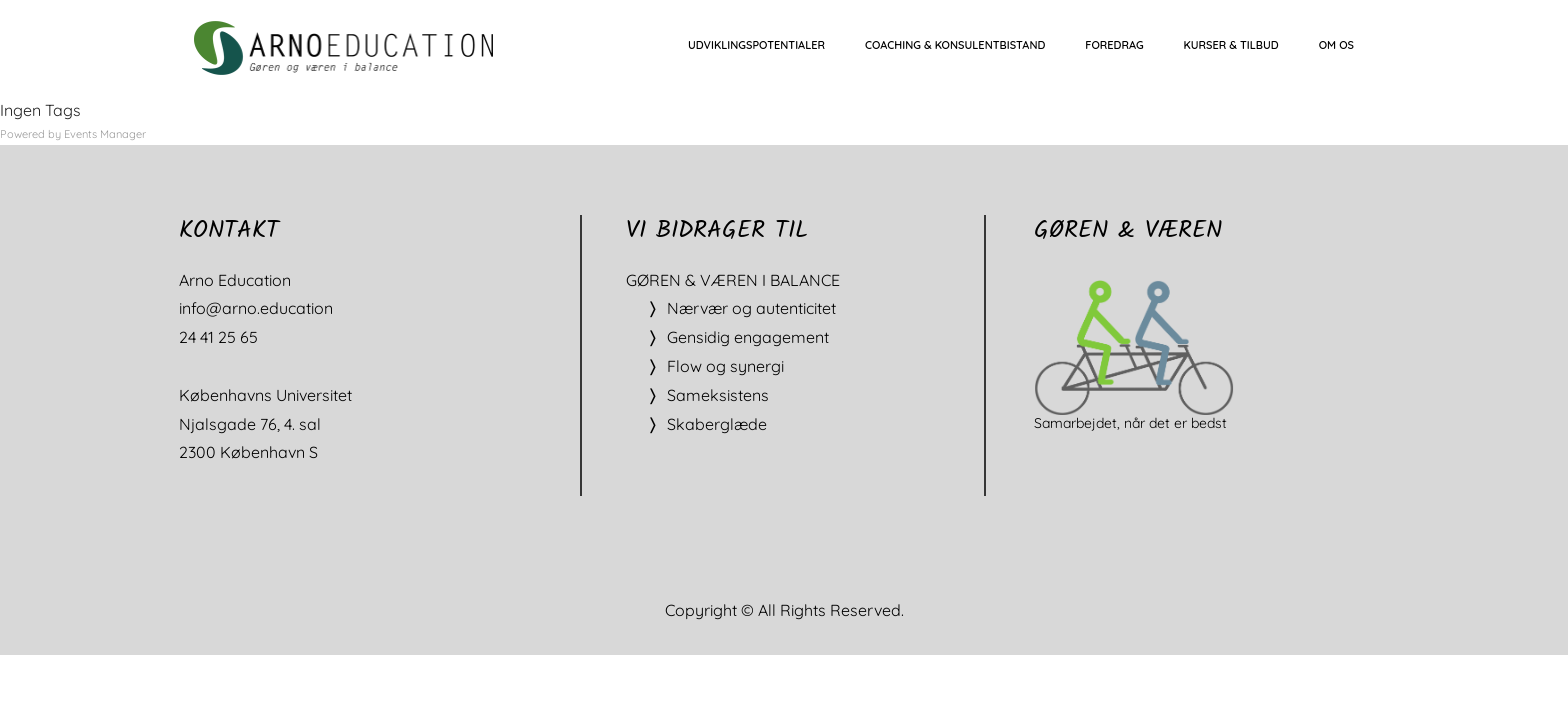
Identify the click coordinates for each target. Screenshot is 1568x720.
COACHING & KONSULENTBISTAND (955, 45)
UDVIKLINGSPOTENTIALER (756, 45)
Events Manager (105, 134)
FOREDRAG (1114, 45)
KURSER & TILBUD (1231, 45)
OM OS (1336, 45)
